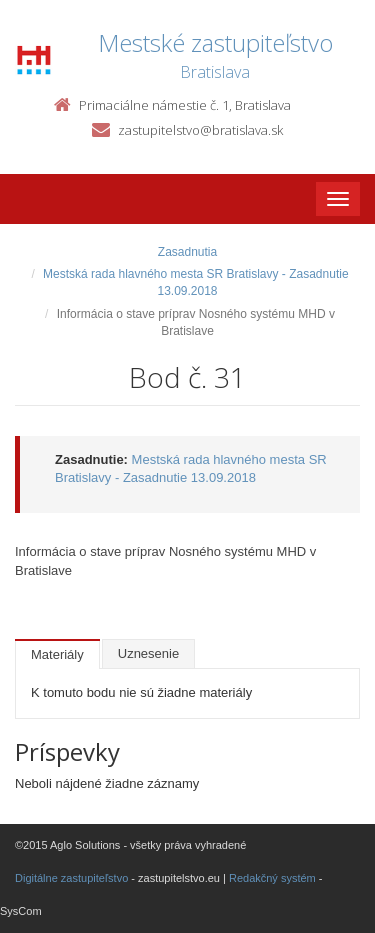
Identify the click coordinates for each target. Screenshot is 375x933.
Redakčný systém (272, 878)
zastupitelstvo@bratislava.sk (200, 130)
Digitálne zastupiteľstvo (71, 878)
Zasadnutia (187, 252)
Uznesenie (148, 653)
